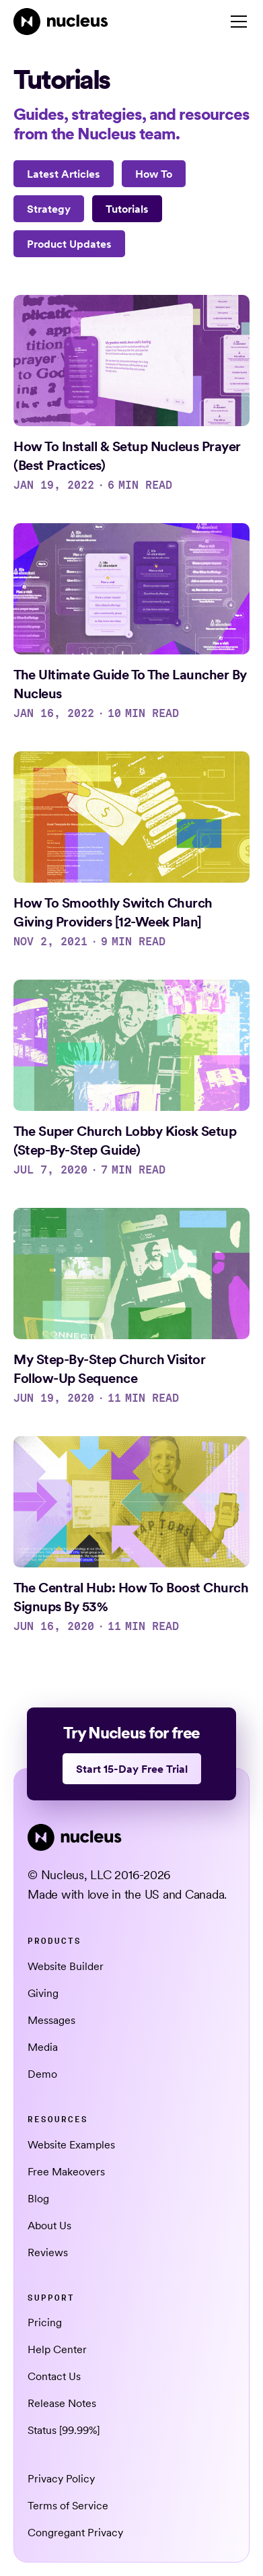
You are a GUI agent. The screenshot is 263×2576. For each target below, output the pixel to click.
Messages (51, 2020)
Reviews (48, 2252)
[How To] (154, 173)
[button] (236, 21)
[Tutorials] (127, 208)
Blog (38, 2198)
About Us (49, 2225)
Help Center (57, 2349)
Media (43, 2047)
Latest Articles (63, 173)
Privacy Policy (61, 2478)
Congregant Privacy (75, 2532)
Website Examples (71, 2144)
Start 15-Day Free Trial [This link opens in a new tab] (132, 1768)
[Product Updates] (69, 243)
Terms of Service (68, 2505)
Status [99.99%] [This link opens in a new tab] (64, 2430)
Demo (42, 2073)
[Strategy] (48, 208)
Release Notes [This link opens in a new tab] (62, 2403)
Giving (43, 1993)
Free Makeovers (66, 2171)
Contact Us (54, 2376)
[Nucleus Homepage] (60, 21)
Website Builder (66, 1966)
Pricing (45, 2322)
